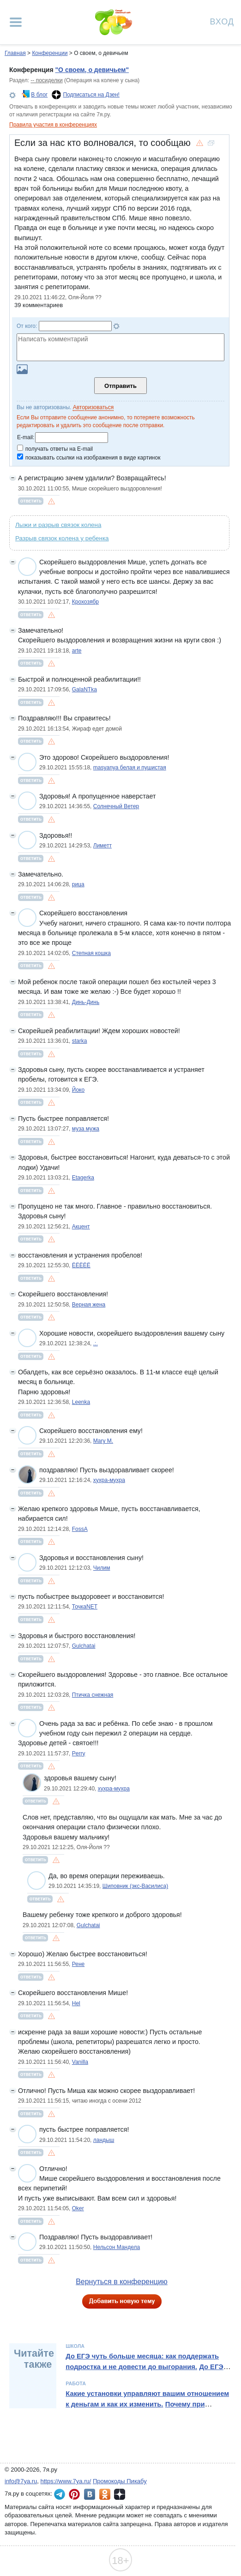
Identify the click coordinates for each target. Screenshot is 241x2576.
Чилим (101, 1568)
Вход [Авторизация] (222, 21)
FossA (80, 1529)
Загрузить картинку (22, 369)
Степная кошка (91, 953)
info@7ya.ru (21, 2481)
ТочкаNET (84, 1606)
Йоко (78, 1090)
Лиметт (102, 845)
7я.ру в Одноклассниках (104, 2494)
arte (77, 650)
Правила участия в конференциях (53, 124)
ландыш (103, 2140)
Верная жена (89, 1304)
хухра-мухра (109, 1480)
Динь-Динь (85, 1002)
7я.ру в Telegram (59, 2494)
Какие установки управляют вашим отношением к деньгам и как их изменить (147, 2398)
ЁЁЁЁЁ (81, 1265)
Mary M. (103, 1441)
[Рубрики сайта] (16, 22)
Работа (76, 2383)
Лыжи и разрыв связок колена (58, 524)
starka (79, 1041)
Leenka (81, 1402)
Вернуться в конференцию (122, 2282)
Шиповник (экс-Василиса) (135, 1886)
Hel (76, 2003)
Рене (78, 1964)
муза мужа (85, 1128)
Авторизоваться (93, 407)
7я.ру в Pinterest (74, 2494)
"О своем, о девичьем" (92, 69)
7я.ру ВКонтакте (89, 2494)
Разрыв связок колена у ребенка (62, 538)
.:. (95, 1343)
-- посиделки (46, 80)
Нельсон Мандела (116, 2247)
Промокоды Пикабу (120, 2481)
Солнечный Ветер (116, 806)
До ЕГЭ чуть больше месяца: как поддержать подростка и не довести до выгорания (142, 2361)
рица (78, 884)
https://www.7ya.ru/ (66, 2481)
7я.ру (119, 2494)
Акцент (81, 1226)
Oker (78, 2208)
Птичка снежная (93, 1695)
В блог (39, 94)
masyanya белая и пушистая (129, 767)
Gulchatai (84, 1646)
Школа (75, 2346)
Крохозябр (85, 602)
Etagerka (83, 1177)
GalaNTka (84, 689)
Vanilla (80, 2062)
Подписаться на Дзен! (91, 94)
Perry (78, 1753)
